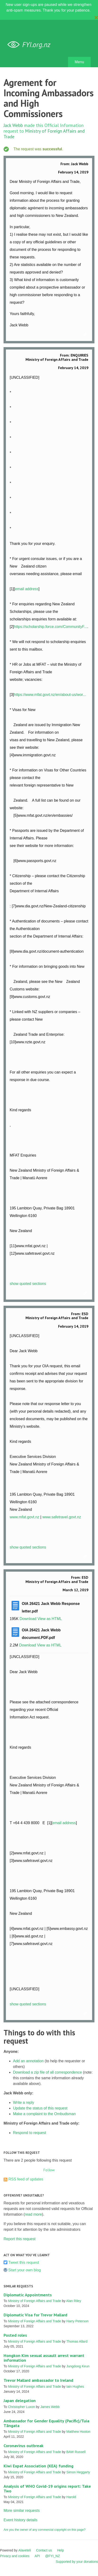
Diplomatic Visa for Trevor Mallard (35, 2315)
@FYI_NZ (52, 2556)
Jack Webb (13, 125)
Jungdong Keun (77, 2366)
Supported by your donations (77, 2561)
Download (28, 1619)
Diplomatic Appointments (28, 2295)
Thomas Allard (76, 2341)
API (37, 2556)
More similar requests (22, 2511)
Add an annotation (28, 2061)
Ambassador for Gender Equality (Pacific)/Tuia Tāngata (46, 2423)
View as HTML (49, 1619)
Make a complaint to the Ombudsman (44, 2114)
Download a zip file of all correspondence (47, 2072)
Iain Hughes (75, 2386)
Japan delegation (20, 2400)
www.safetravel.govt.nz (61, 1517)
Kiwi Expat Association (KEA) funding (38, 2466)
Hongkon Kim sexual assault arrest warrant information (44, 2358)
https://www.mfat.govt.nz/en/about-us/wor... (50, 695)
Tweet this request (23, 2262)
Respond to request (29, 2133)
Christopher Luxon (21, 2407)
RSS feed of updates (25, 2179)
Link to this (86, 335)
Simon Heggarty (78, 2472)
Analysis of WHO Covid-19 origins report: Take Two (47, 2488)
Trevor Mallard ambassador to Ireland (38, 2380)
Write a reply (23, 2102)
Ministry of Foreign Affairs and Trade (44, 133)
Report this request (19, 2239)
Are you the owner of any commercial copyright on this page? (44, 2529)
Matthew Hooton (78, 2431)
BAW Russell (75, 2452)
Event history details (20, 2520)
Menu (79, 62)
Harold (71, 2497)
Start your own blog (24, 2270)
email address (26, 589)
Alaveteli (24, 2550)
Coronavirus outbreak (23, 2445)
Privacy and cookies (15, 2556)
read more (33, 2214)
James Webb (50, 2407)
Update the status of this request (40, 2108)
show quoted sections (28, 1284)
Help (60, 2550)
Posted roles (15, 2335)
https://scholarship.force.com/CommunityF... (50, 627)
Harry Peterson (77, 2321)
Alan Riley (73, 2301)
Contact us (44, 2550)
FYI (30, 45)
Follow (49, 2170)
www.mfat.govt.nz (24, 1517)
